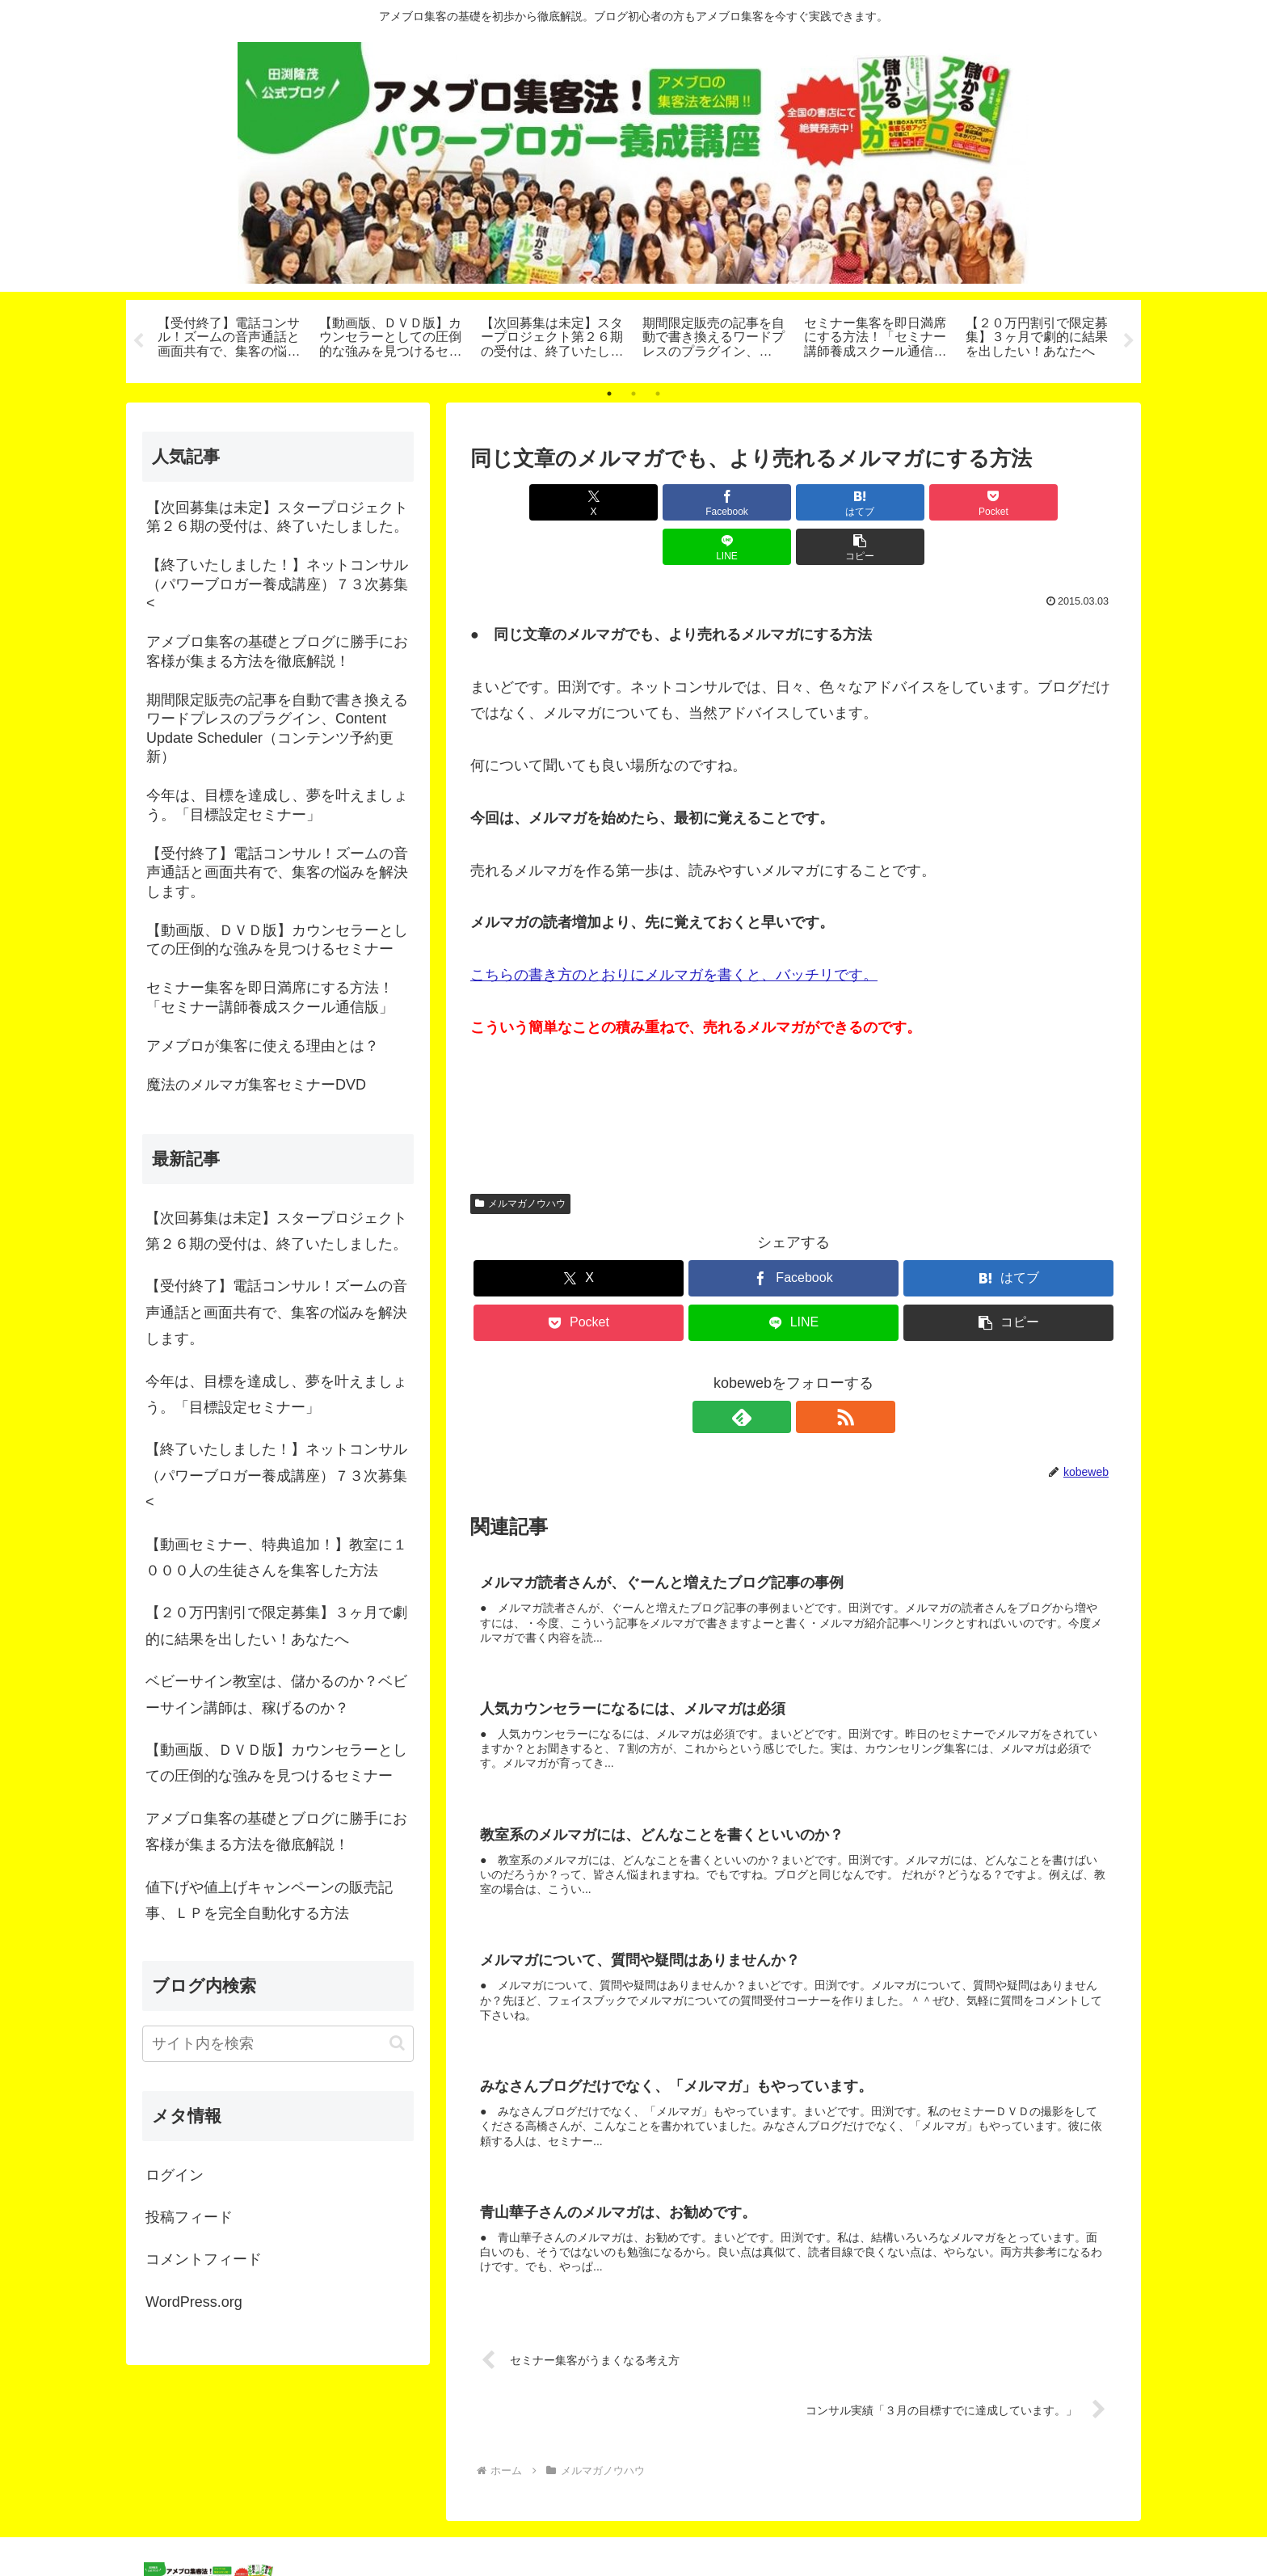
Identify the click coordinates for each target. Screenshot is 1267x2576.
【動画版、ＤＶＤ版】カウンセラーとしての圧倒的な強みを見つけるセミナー (276, 1763)
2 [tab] (633, 394)
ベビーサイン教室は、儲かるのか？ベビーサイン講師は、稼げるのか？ (276, 1694)
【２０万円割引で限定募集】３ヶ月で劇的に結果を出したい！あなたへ (276, 1625)
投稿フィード (189, 2217)
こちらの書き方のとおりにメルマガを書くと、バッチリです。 (674, 930)
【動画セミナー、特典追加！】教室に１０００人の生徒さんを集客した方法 (276, 1558)
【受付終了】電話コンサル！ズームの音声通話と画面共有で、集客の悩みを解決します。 (276, 1312)
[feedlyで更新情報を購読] (775, 1372)
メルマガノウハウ (520, 1159)
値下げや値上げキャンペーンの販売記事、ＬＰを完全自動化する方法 (269, 1900)
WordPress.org (193, 2302)
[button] (1065, 502)
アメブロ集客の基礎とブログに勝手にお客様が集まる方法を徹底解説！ (276, 1832)
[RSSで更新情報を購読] (812, 1372)
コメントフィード (203, 2259)
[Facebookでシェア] (630, 502)
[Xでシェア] (522, 502)
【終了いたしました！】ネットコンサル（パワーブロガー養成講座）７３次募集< (276, 1475)
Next (1129, 341)
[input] (278, 2044)
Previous (138, 341)
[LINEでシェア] (956, 502)
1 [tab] (609, 394)
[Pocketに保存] (847, 502)
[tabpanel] (229, 339)
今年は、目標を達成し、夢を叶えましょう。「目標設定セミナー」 (276, 1394)
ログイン (174, 2175)
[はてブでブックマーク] (739, 502)
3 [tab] (658, 394)
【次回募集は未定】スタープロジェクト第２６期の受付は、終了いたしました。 (276, 1231)
